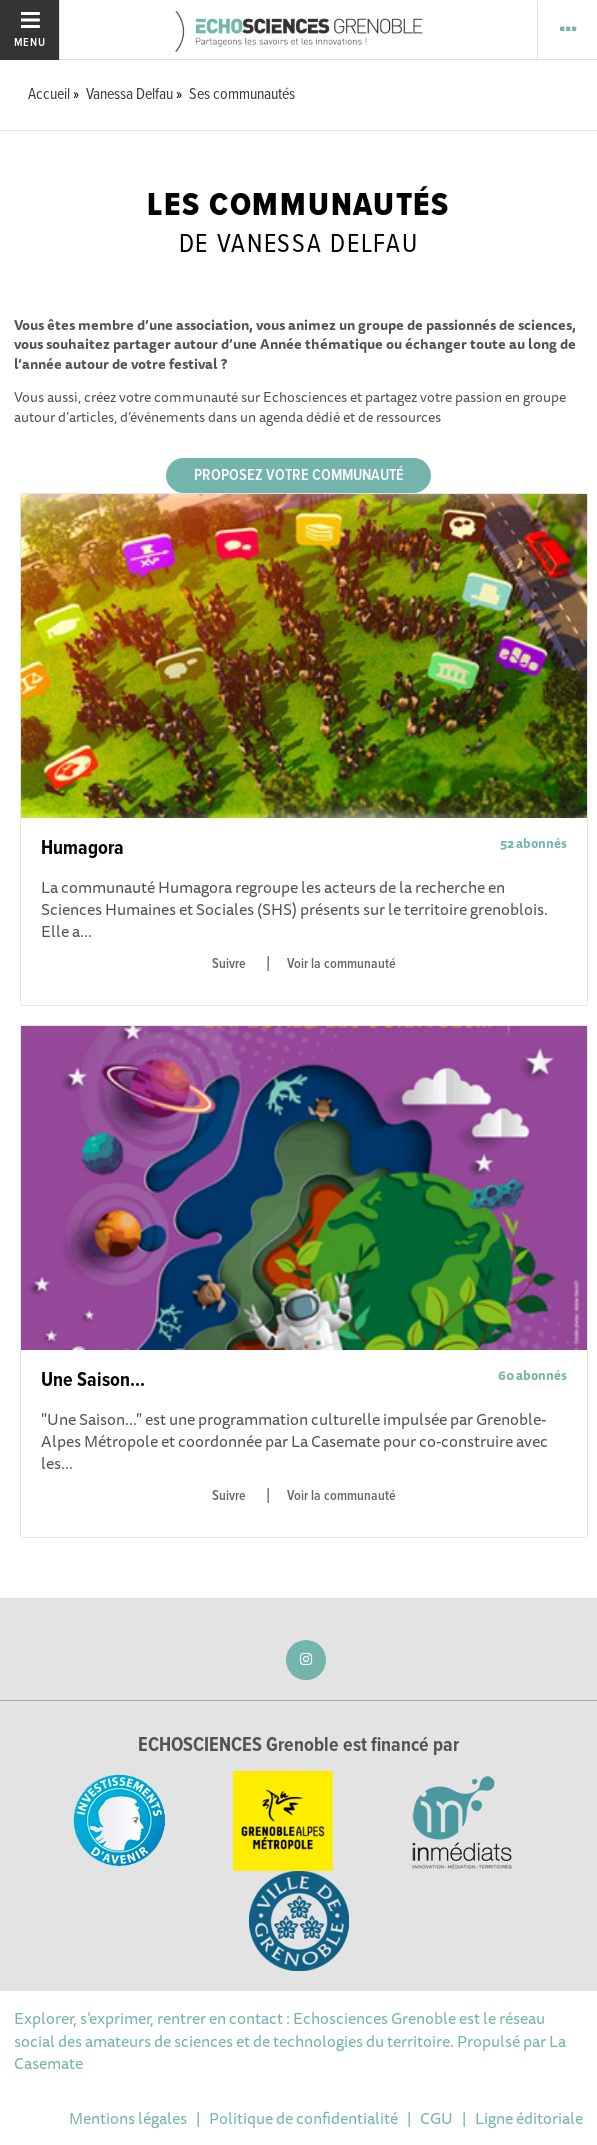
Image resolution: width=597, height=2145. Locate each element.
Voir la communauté (341, 964)
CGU (436, 2118)
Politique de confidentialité (303, 2118)
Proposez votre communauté (299, 475)
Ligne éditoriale (529, 2118)
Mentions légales (128, 2118)
